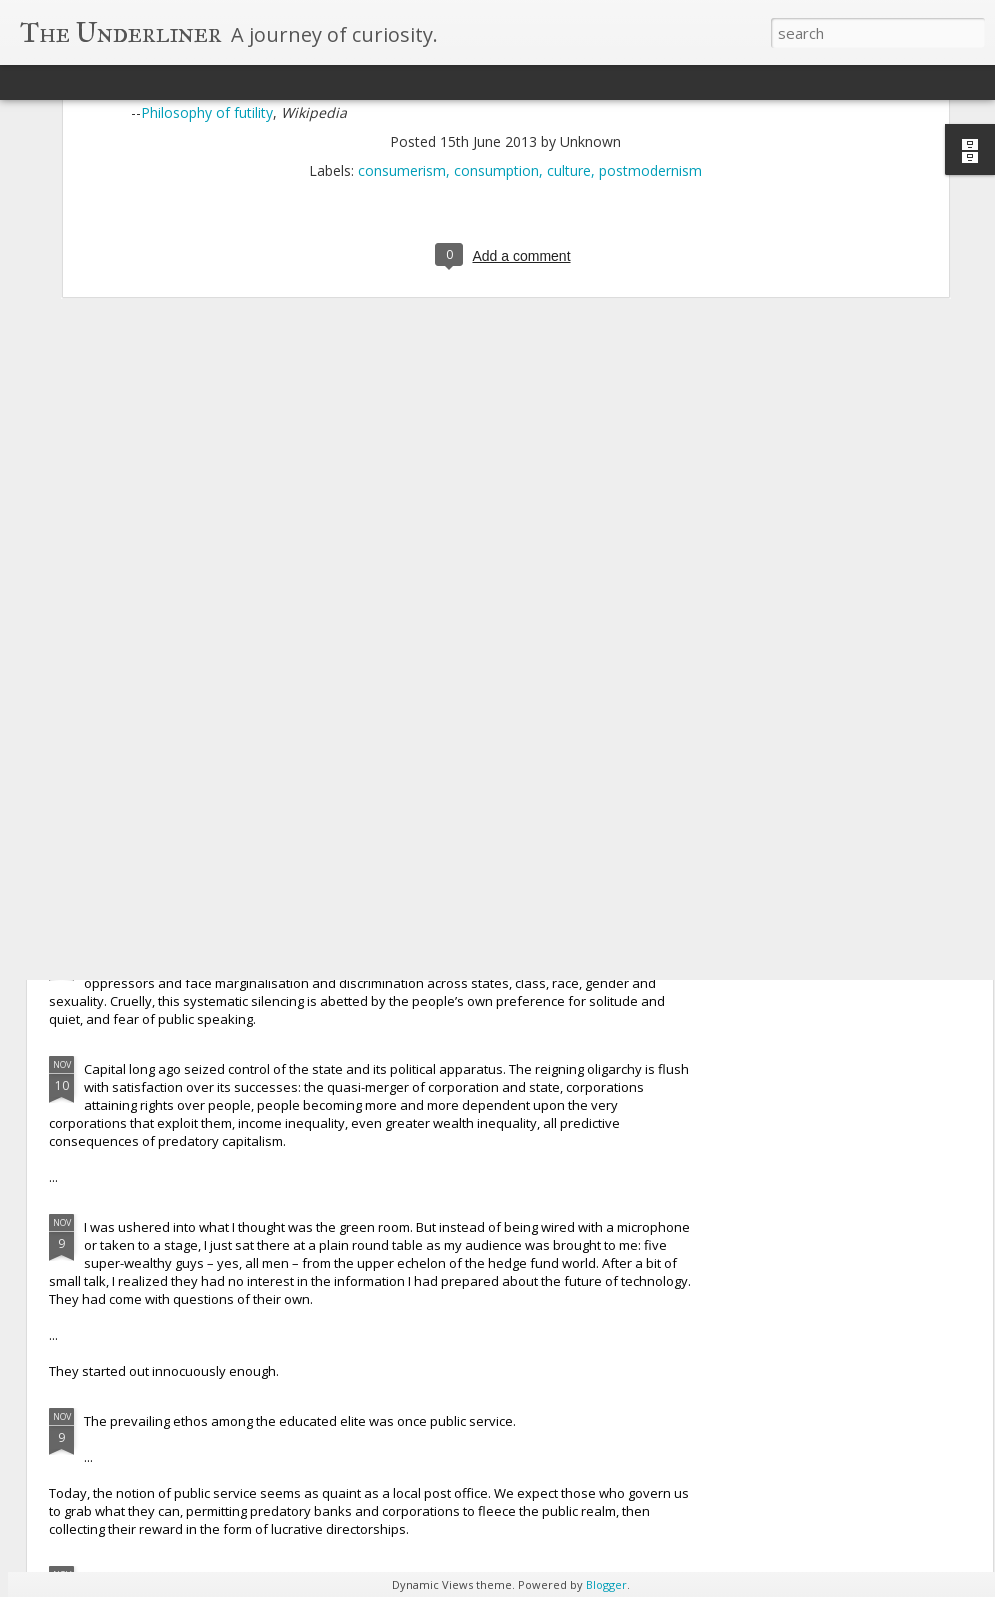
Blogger (606, 1584)
